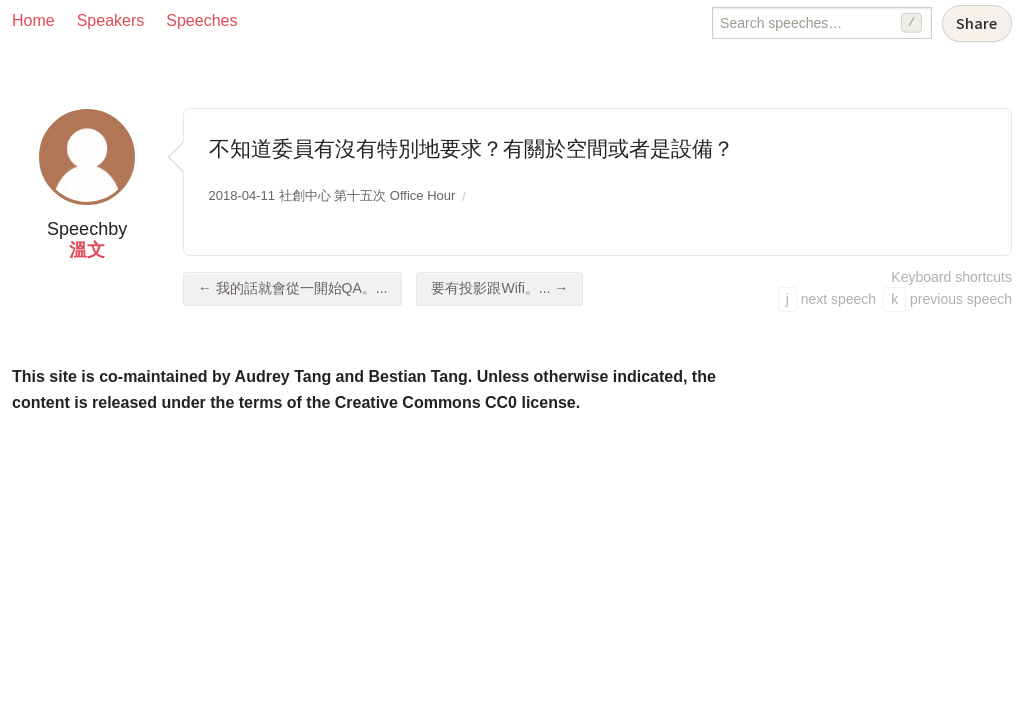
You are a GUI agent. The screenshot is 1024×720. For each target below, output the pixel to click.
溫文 (87, 250)
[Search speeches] (822, 23)
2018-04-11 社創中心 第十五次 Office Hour (332, 195)
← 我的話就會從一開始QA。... (293, 288)
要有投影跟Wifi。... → (499, 288)
